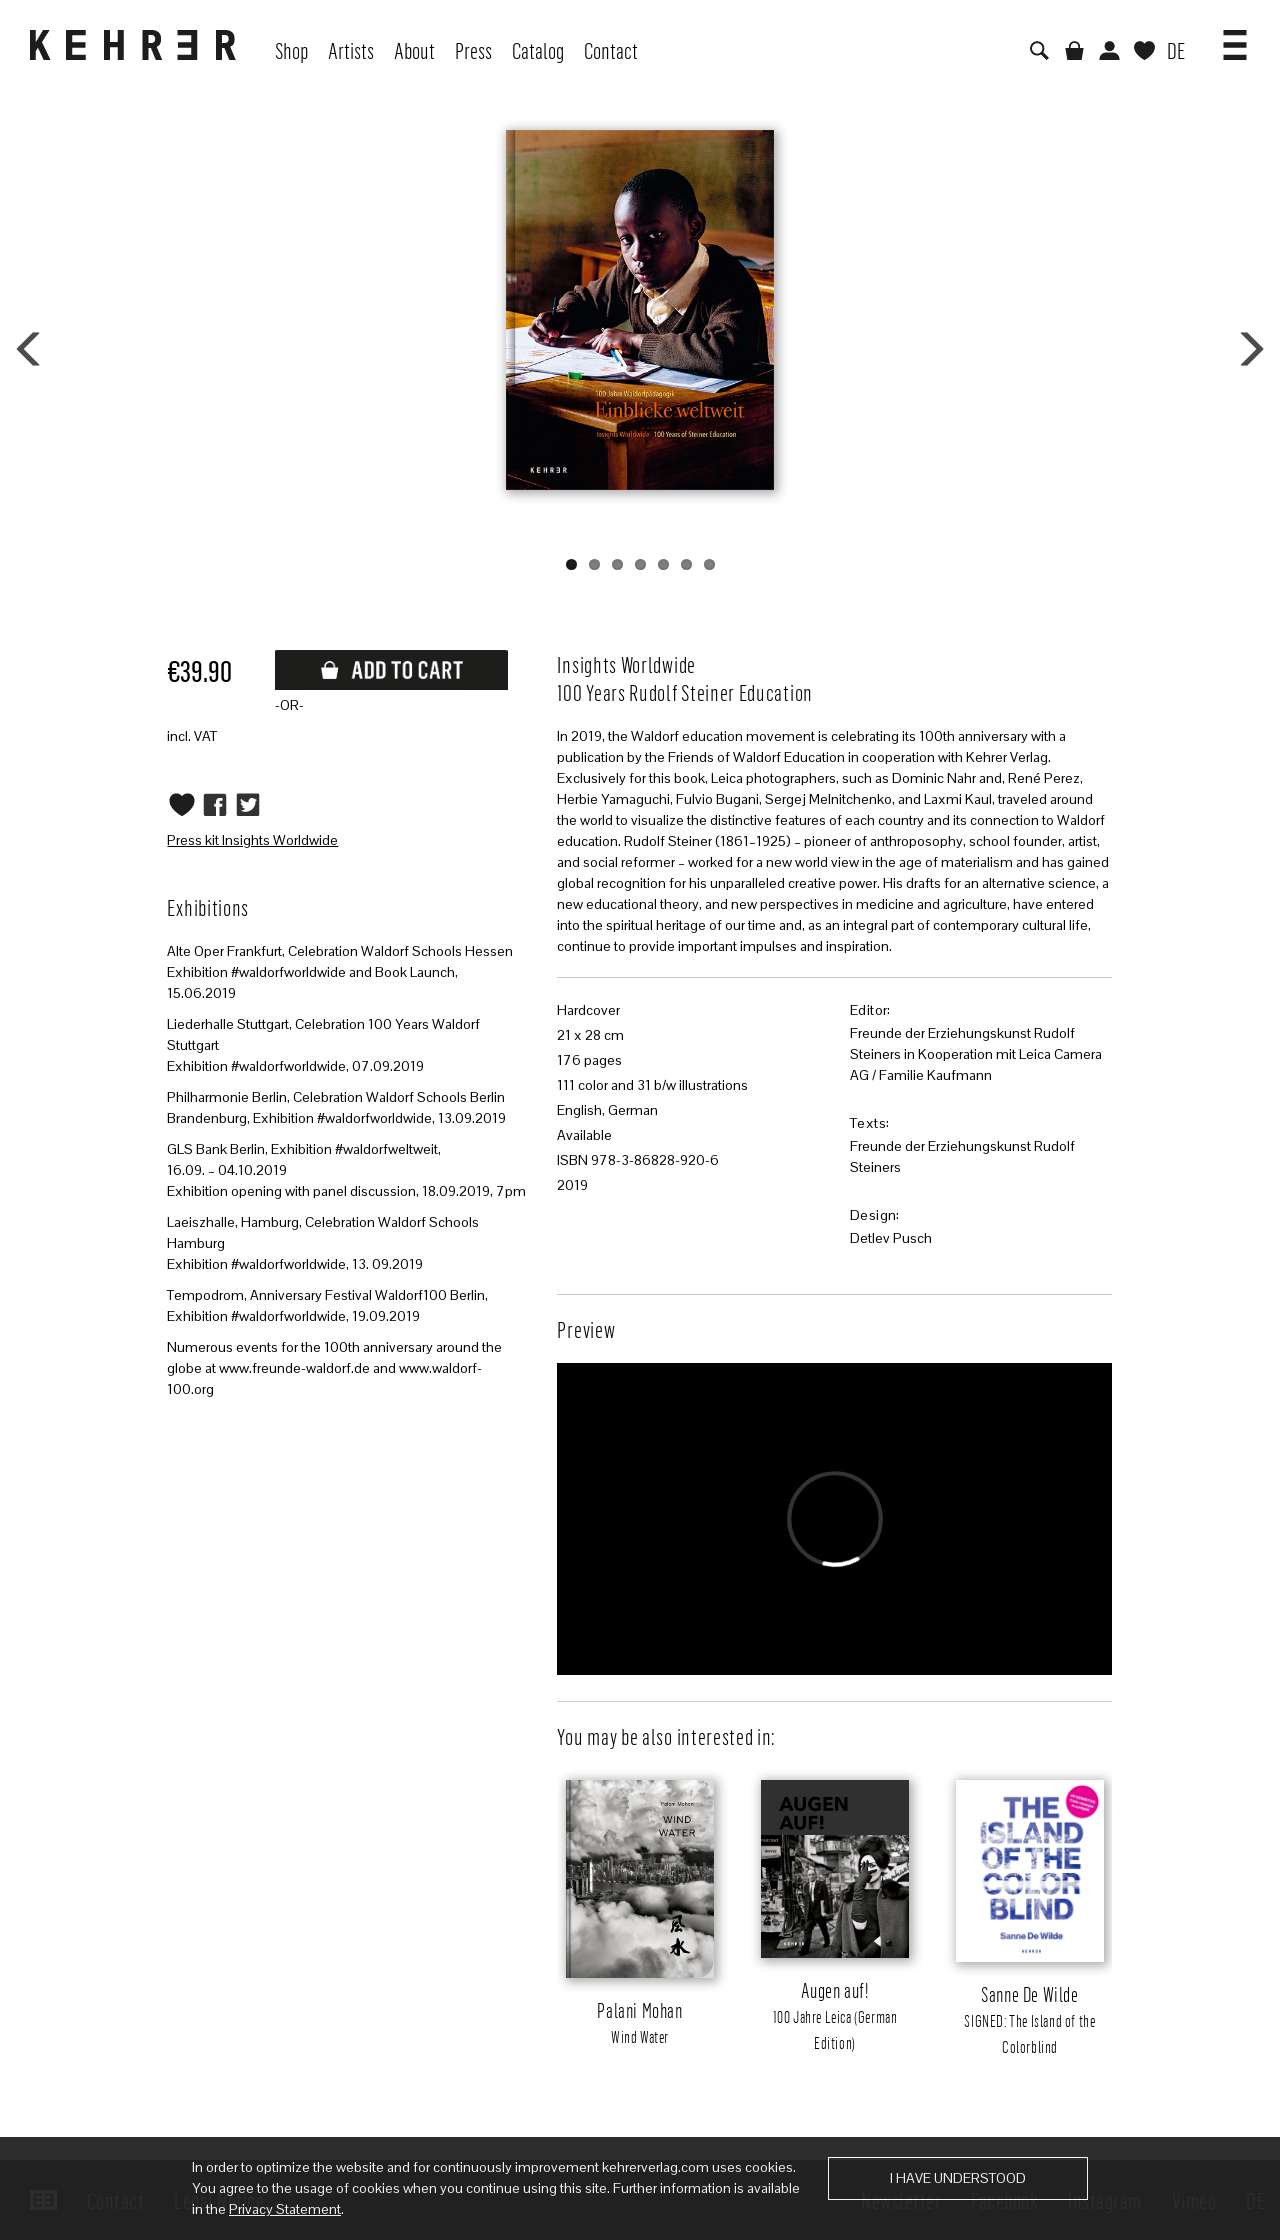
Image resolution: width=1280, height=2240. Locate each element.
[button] (1235, 38)
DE (1176, 50)
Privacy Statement (285, 2209)
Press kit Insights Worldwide (252, 840)
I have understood (958, 2178)
